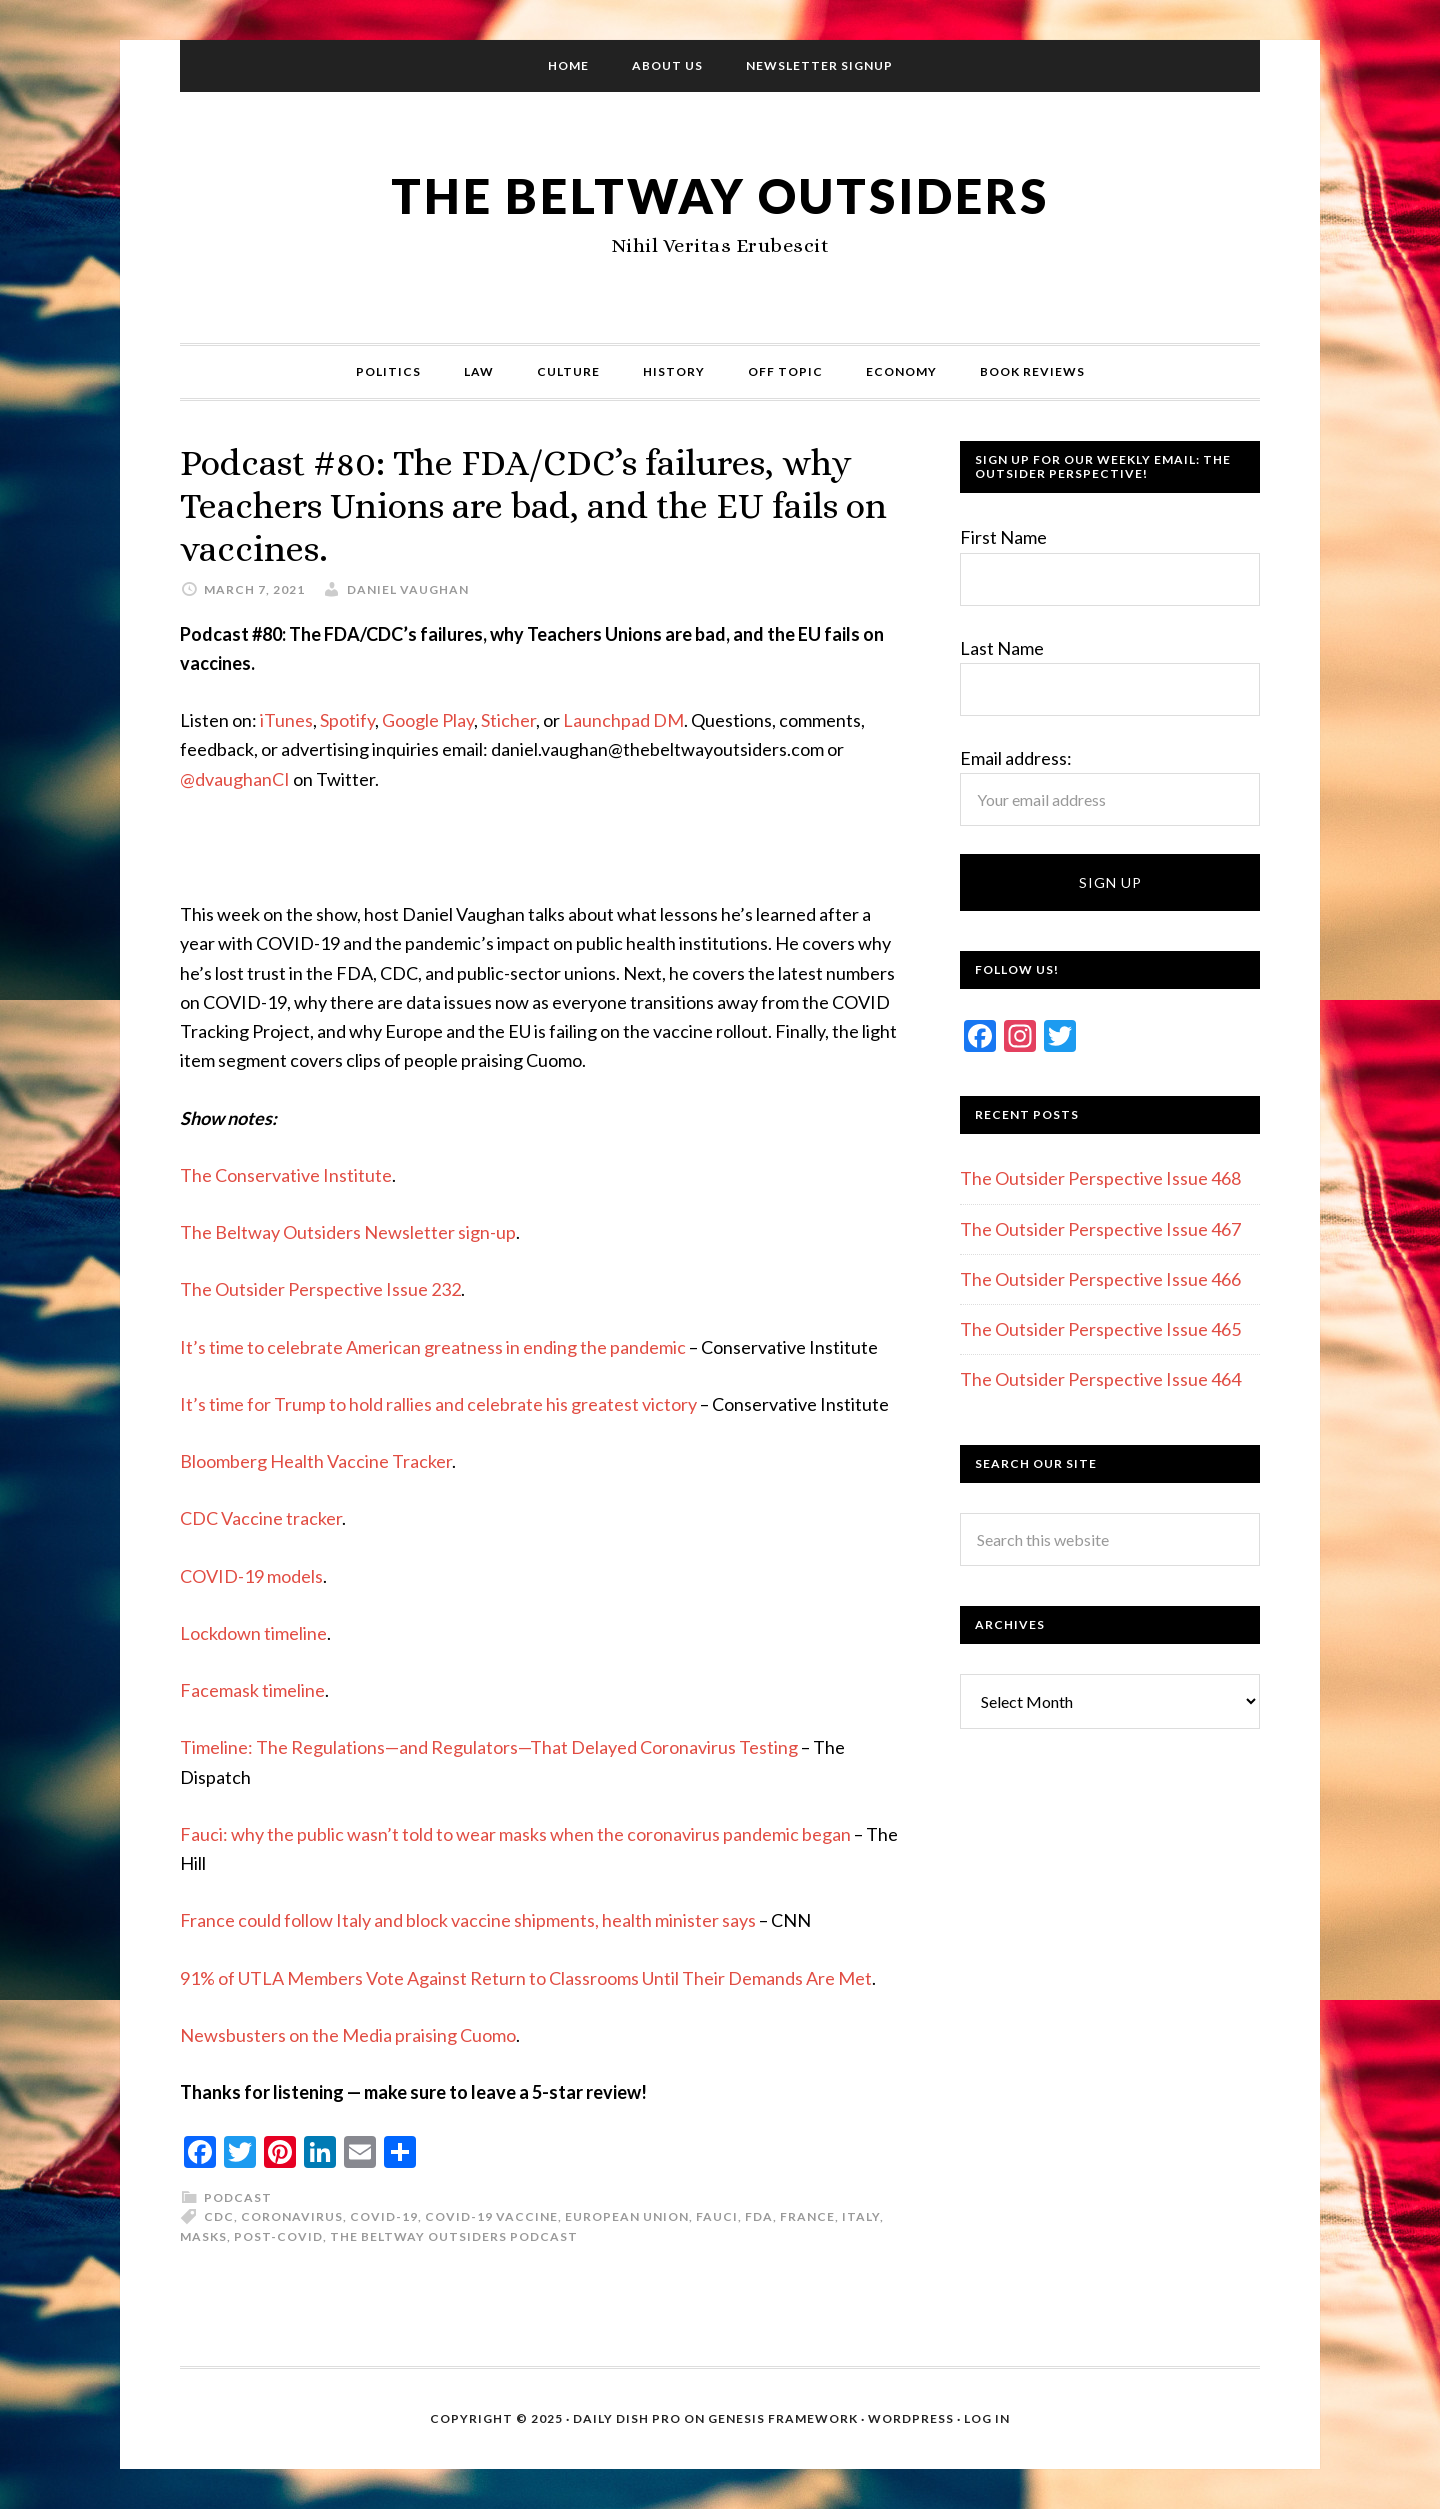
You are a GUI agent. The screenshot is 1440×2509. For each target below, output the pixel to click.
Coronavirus (292, 2216)
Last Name (1002, 648)
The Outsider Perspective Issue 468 (1100, 1178)
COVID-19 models (251, 1576)
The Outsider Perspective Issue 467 (1100, 1229)
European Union (627, 2216)
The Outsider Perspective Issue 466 (1100, 1279)
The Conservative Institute (286, 1175)
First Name (1003, 537)
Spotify (347, 720)
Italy (861, 2216)
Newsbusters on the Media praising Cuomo (348, 2035)
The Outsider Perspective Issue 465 (1100, 1329)
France (807, 2216)
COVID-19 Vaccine (491, 2216)
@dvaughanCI (235, 779)
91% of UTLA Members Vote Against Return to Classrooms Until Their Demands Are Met (526, 1978)
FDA (759, 2216)
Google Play (428, 720)
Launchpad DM (623, 720)
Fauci (717, 2216)
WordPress (911, 2418)
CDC (219, 2216)
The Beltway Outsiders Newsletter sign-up (348, 1232)
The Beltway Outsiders (720, 195)
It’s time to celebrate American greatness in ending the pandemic (433, 1347)
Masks (203, 2236)
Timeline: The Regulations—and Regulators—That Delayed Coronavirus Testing (489, 1747)
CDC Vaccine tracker (261, 1518)
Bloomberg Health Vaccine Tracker (316, 1461)
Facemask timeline (252, 1690)
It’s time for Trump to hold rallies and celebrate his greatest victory (438, 1404)
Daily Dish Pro (627, 2418)
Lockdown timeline (253, 1633)
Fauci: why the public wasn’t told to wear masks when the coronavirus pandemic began (515, 1834)
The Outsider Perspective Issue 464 (1100, 1379)
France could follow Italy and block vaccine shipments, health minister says (468, 1920)
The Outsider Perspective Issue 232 (320, 1289)
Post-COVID (278, 2236)
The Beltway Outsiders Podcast (454, 2236)
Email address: (1016, 758)
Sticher (508, 720)
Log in (987, 2418)
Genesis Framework (783, 2418)
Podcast (238, 2197)
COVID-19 (384, 2216)
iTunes (286, 720)
